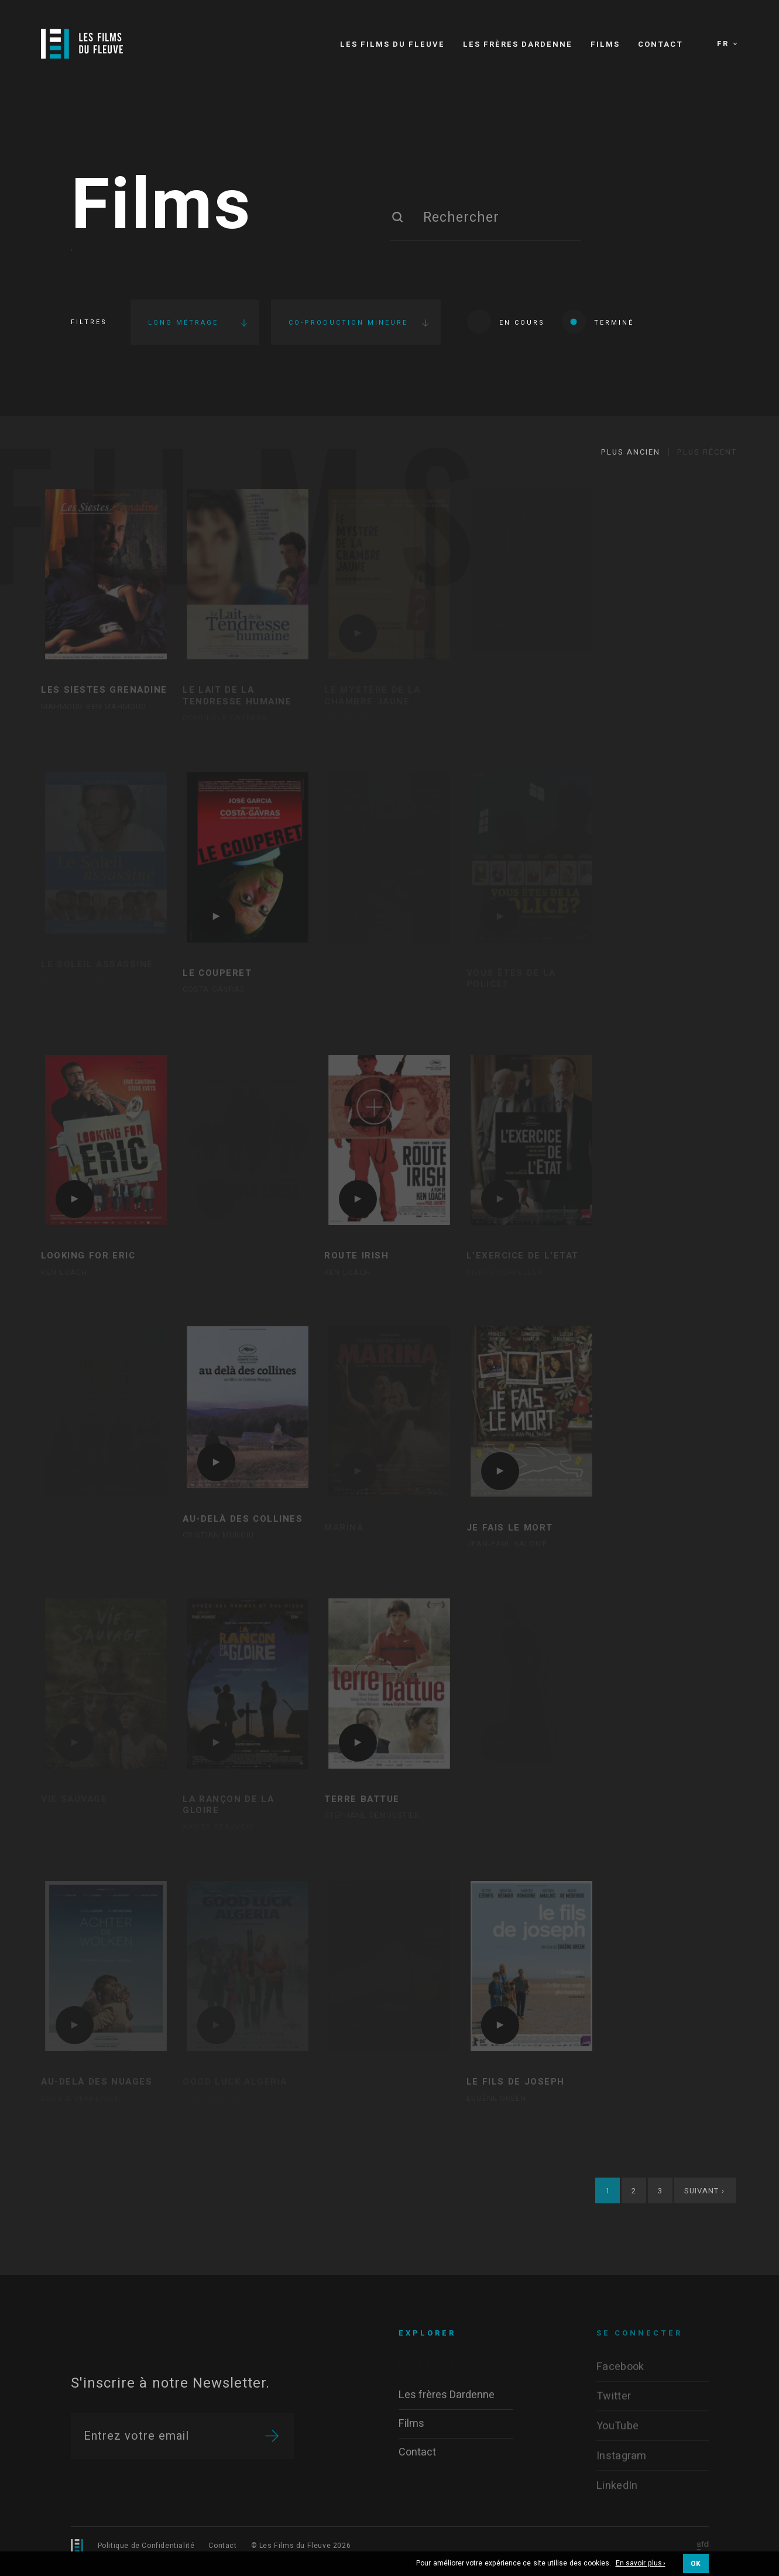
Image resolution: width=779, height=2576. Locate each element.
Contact (222, 2545)
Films (161, 206)
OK (696, 2563)
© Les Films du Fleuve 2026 (301, 2545)
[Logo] (82, 44)
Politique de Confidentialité (146, 2545)
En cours (506, 321)
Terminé (598, 321)
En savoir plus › (640, 2564)
